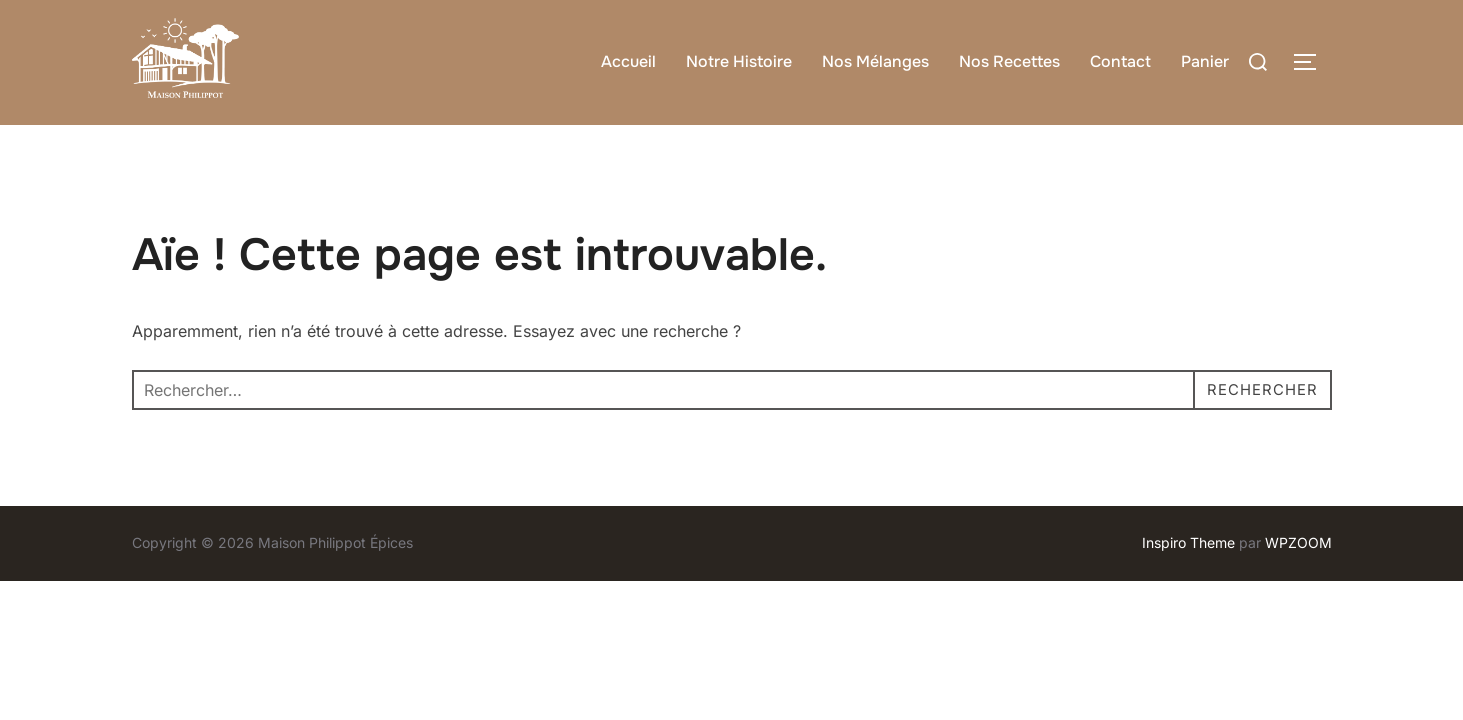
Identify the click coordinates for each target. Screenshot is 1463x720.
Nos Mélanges (875, 61)
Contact (1120, 61)
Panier (1205, 61)
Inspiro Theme (1188, 581)
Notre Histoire (739, 61)
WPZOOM (1298, 581)
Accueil (628, 61)
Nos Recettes (1009, 61)
